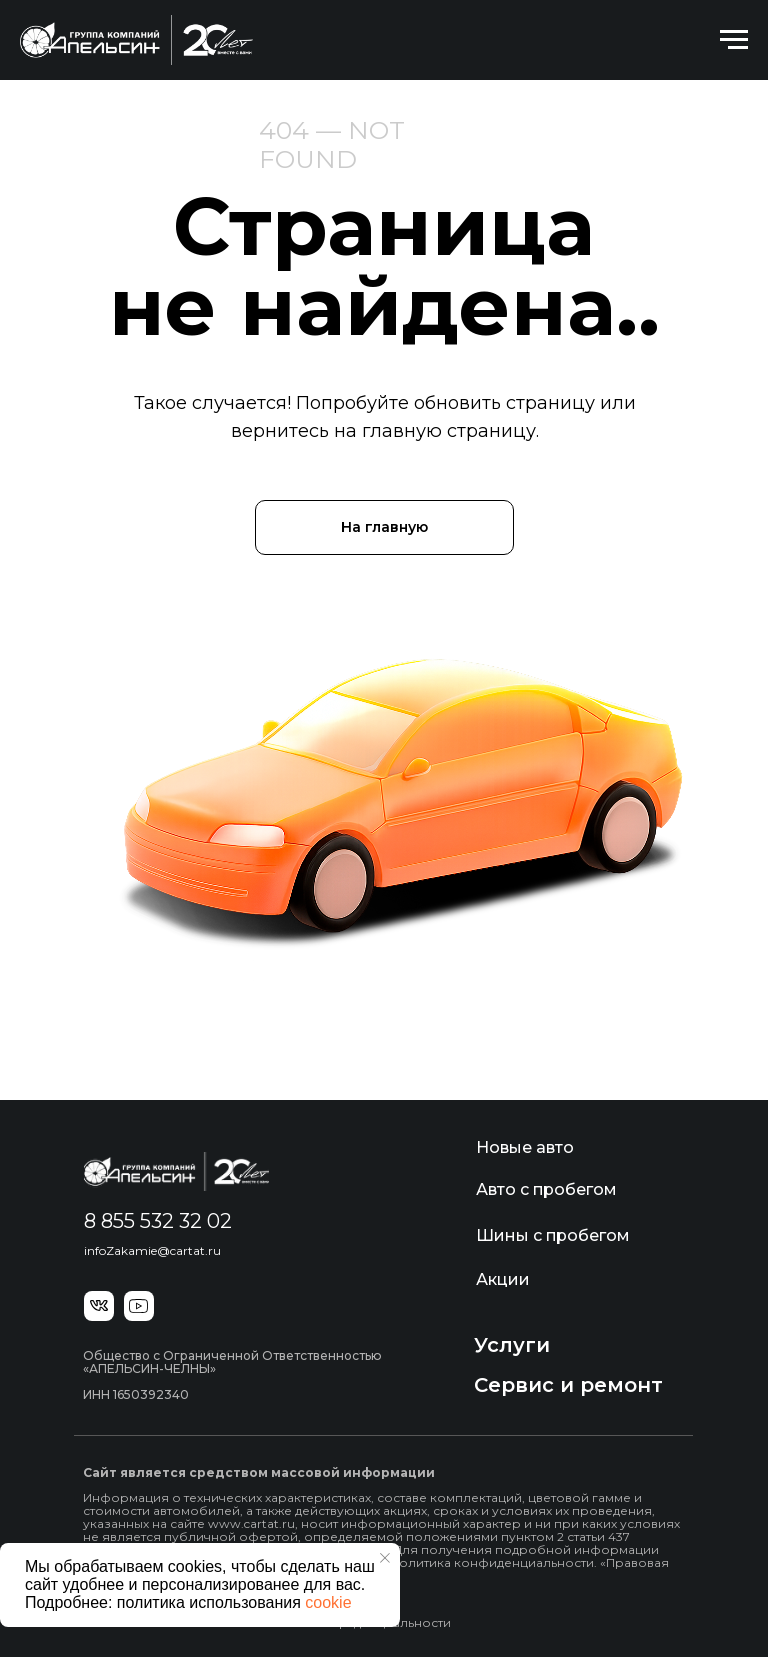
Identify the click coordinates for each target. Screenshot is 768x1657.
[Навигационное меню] (734, 40)
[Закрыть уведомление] (385, 1558)
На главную (384, 527)
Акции (503, 1279)
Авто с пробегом (546, 1189)
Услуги (512, 1345)
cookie (328, 1602)
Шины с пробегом (553, 1235)
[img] (176, 1171)
